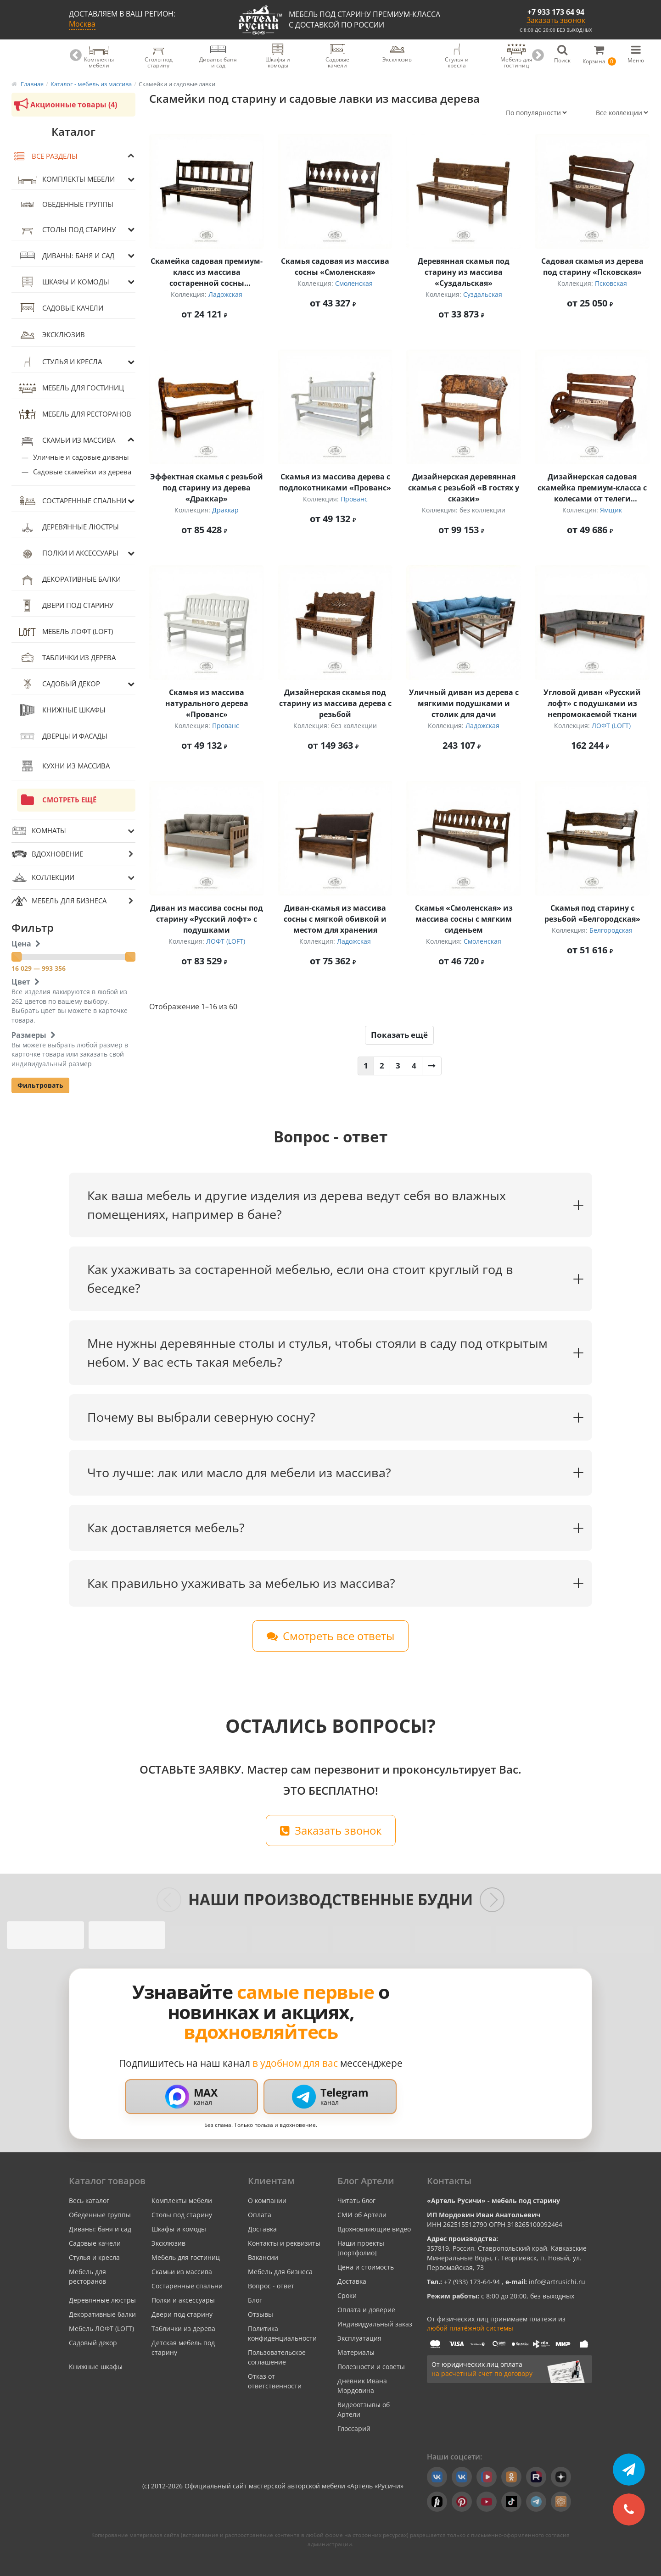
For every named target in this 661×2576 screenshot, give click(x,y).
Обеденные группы (65, 204)
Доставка (262, 2229)
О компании (267, 2200)
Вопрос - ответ (271, 2285)
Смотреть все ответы (330, 1635)
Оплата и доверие (366, 2309)
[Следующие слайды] (492, 1899)
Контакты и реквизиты (284, 2243)
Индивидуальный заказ (374, 2324)
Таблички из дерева (66, 658)
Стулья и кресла (59, 362)
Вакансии (263, 2257)
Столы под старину (66, 229)
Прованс (354, 499)
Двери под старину (65, 605)
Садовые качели (60, 308)
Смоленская (354, 283)
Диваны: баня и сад (65, 255)
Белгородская (611, 930)
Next (538, 55)
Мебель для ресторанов (74, 414)
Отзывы (260, 2314)
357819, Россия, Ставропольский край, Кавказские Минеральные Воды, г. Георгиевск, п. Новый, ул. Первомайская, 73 (507, 2258)
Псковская (611, 283)
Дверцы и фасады (62, 736)
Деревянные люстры (68, 527)
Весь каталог (89, 2200)
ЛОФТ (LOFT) (611, 725)
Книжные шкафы (61, 710)
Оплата (259, 2214)
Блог (255, 2300)
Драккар (225, 510)
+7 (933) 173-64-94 (473, 2281)
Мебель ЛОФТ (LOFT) (65, 632)
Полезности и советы (371, 2366)
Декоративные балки (69, 579)
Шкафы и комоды (63, 282)
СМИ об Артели (362, 2214)
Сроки (347, 2295)
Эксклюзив (51, 335)
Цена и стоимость (365, 2267)
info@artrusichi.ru (556, 2281)
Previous (76, 55)
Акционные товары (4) (64, 104)
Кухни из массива (63, 766)
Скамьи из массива (66, 440)
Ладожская (225, 294)
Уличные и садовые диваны (81, 457)
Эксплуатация (359, 2338)
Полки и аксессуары (67, 553)
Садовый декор (58, 684)
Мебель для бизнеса (280, 2271)
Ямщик (611, 510)
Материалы (356, 2352)
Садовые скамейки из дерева (82, 471)
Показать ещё (399, 1034)
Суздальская (482, 294)
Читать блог (356, 2200)
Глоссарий (353, 2428)
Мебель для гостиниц (70, 388)
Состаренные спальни (71, 501)
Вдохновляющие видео (374, 2229)
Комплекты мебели (66, 179)
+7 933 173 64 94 (555, 12)
